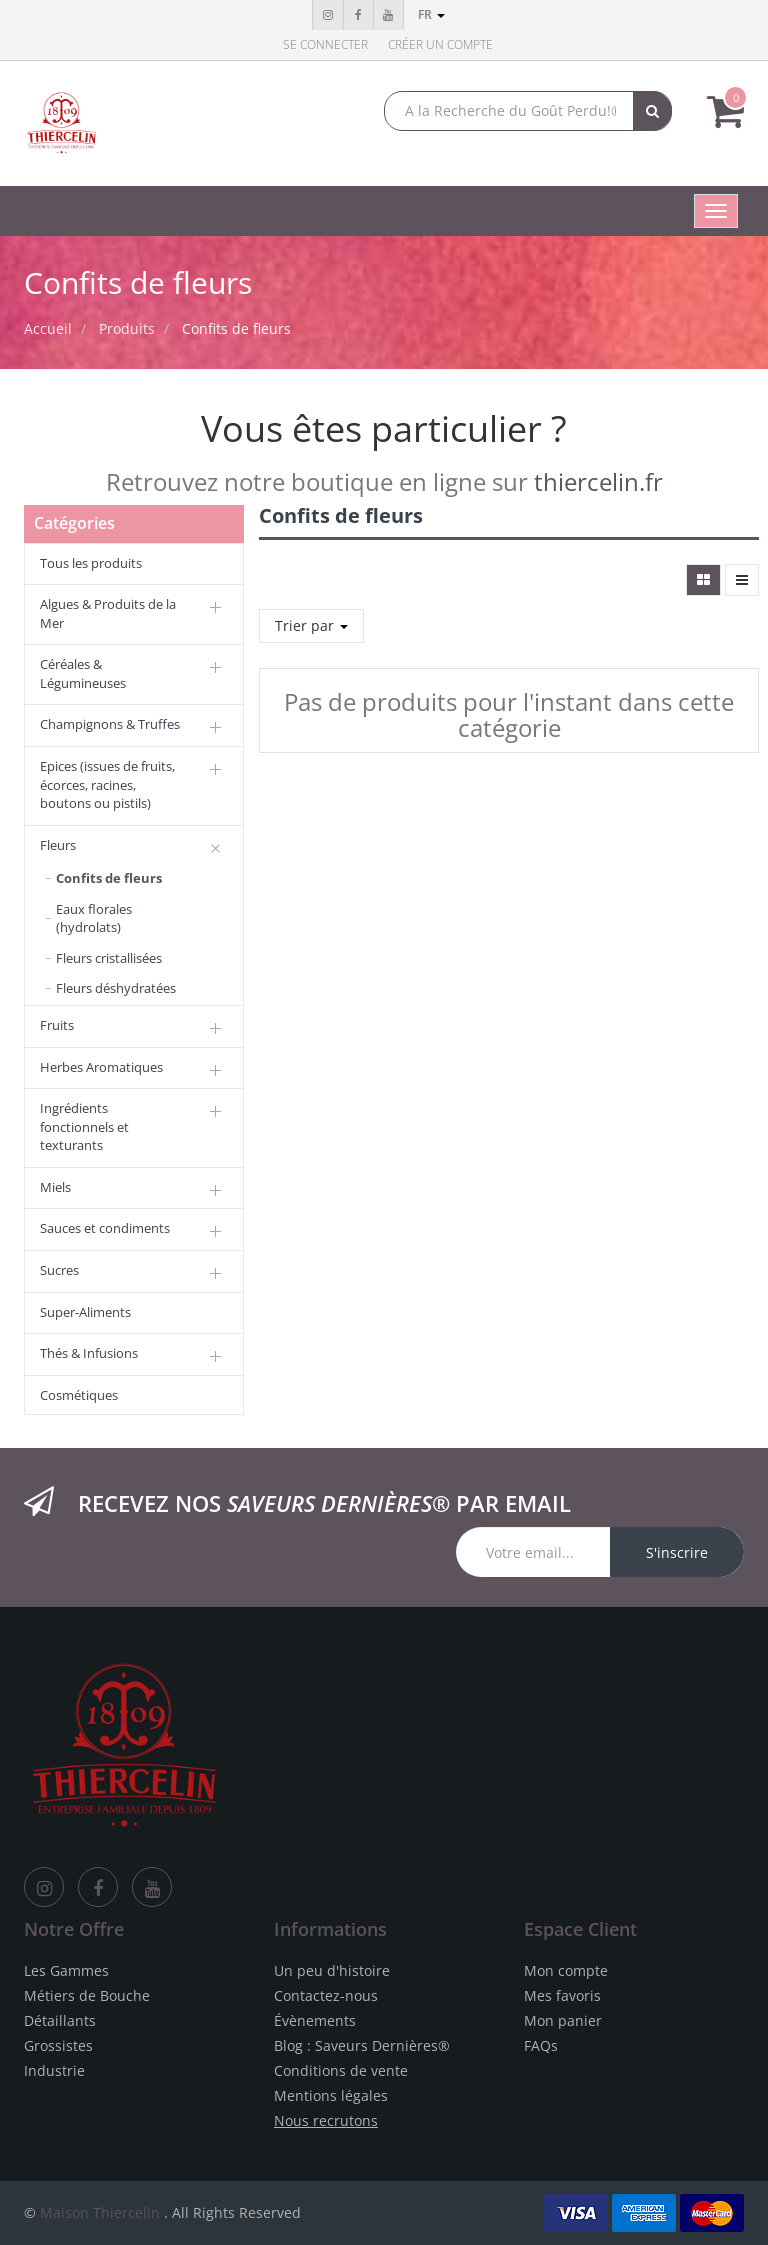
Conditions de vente (341, 2070)
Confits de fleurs (236, 328)
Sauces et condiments (105, 1228)
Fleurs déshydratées (116, 988)
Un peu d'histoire (332, 1970)
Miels (55, 1187)
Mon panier (563, 2020)
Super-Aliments (85, 1312)
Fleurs (58, 845)
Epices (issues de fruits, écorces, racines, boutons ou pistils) (107, 784)
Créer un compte (440, 44)
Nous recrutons (326, 2120)
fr (431, 14)
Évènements (315, 2020)
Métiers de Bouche (87, 1995)
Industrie (54, 2070)
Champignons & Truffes (110, 724)
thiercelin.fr (598, 481)
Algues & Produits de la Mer (108, 613)
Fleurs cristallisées (109, 958)
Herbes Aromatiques (101, 1067)
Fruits (57, 1025)
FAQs (541, 2045)
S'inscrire (677, 1552)
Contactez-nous (326, 1995)
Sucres (59, 1270)
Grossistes (58, 2045)
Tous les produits (91, 563)
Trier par (311, 625)
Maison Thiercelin (100, 2212)
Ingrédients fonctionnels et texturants (84, 1126)
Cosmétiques (79, 1395)
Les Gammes (66, 1970)
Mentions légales (331, 2095)
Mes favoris (562, 1995)
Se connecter (325, 44)
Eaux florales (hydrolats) (94, 918)
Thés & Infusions (89, 1353)
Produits (127, 328)
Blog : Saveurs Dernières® (362, 2045)
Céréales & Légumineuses (83, 673)
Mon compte (566, 1970)
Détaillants (60, 2020)
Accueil (48, 328)
